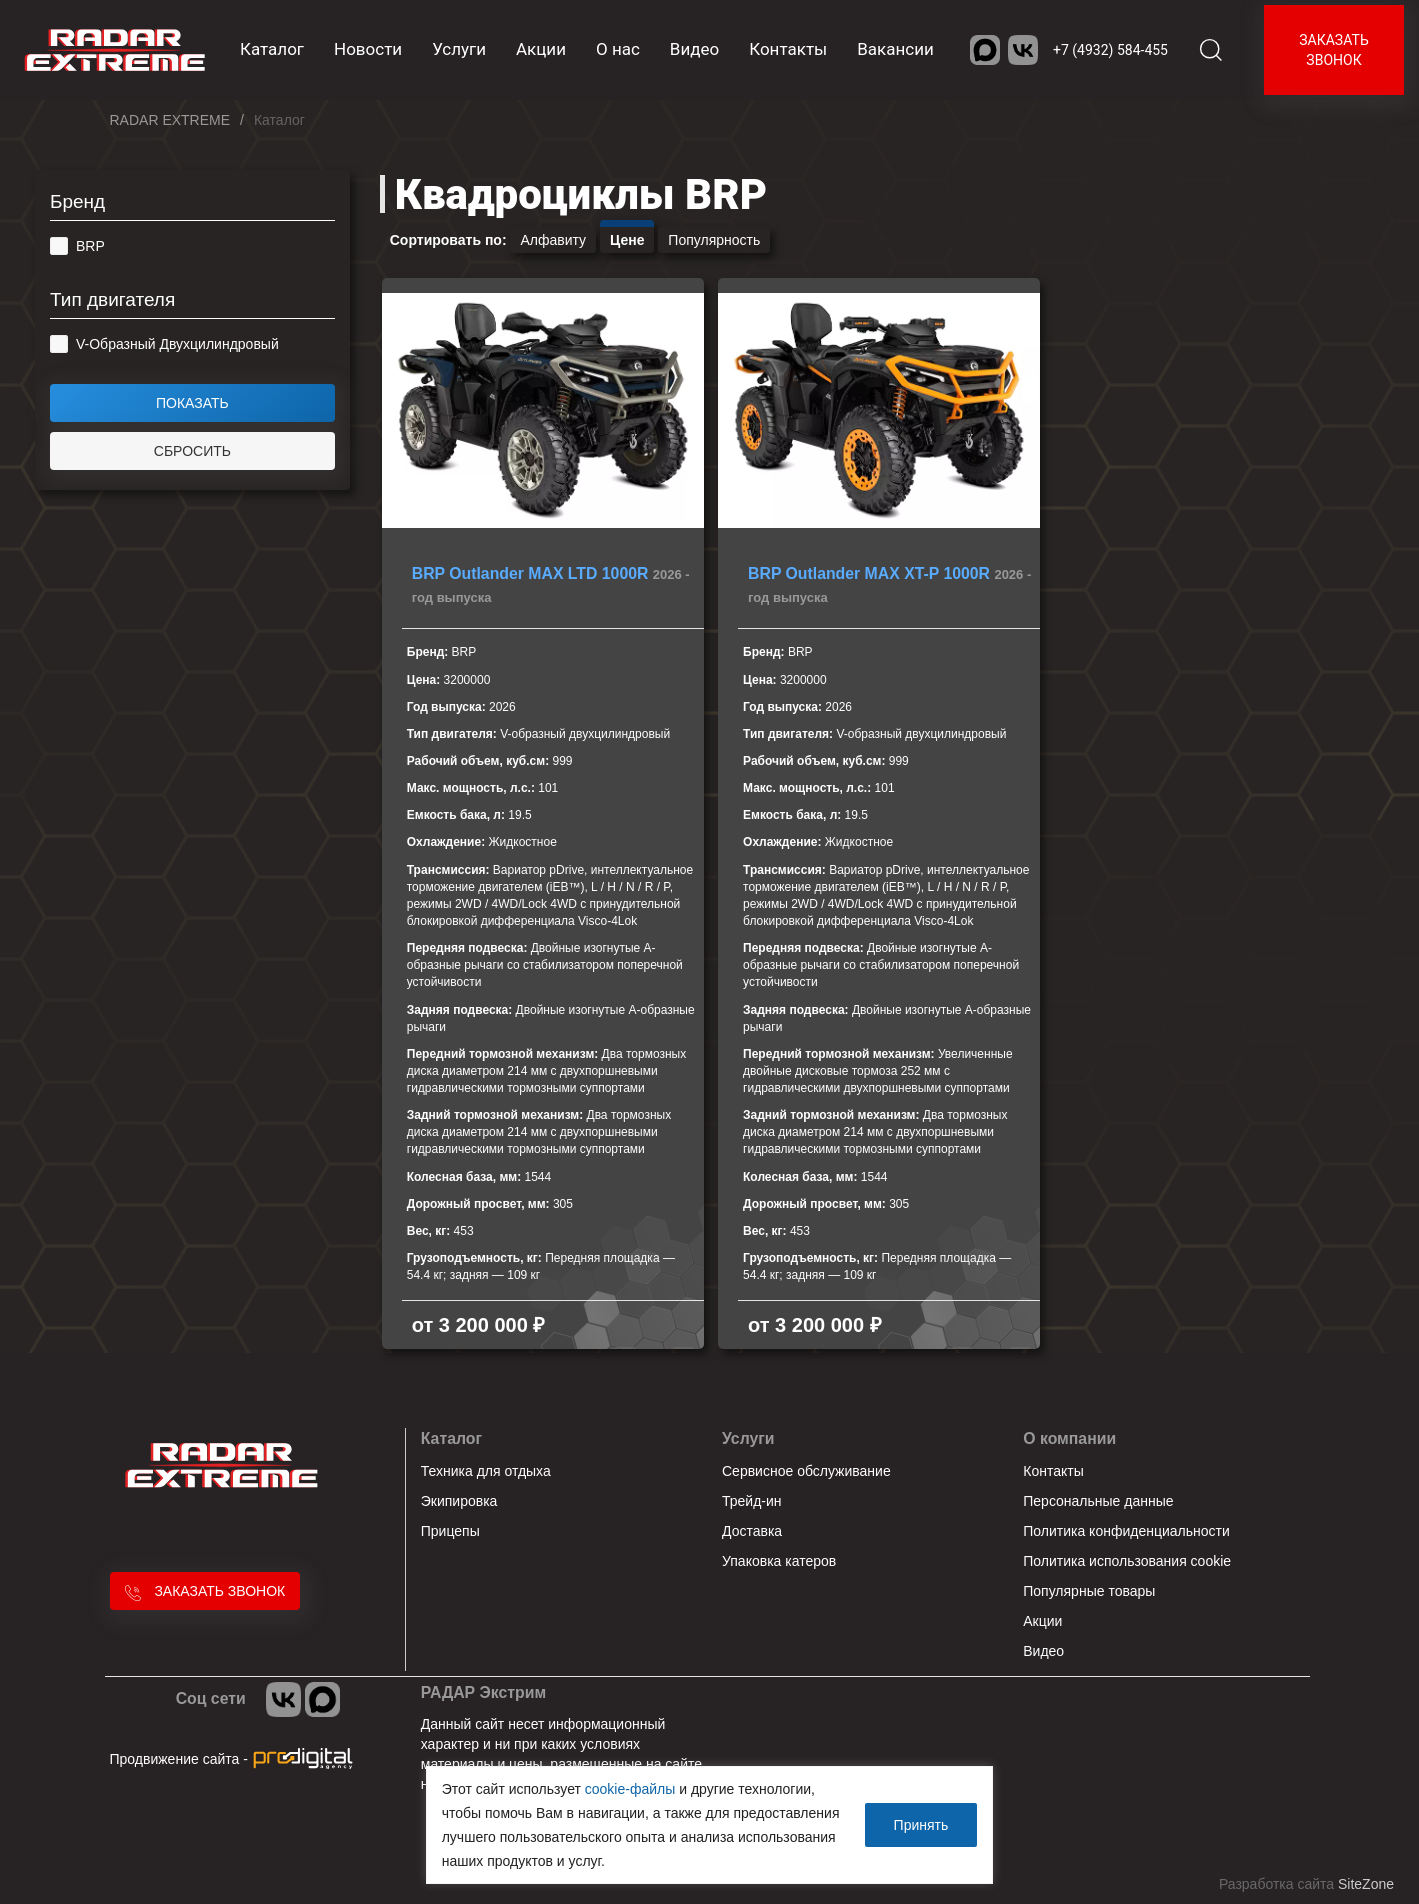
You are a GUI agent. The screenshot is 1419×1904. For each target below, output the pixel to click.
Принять (921, 1825)
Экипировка (459, 1501)
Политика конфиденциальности (1126, 1531)
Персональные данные (1098, 1501)
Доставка (752, 1531)
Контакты (788, 49)
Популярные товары (1089, 1591)
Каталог (451, 1438)
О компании (1069, 1438)
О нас (618, 49)
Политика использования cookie (1127, 1561)
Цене (627, 240)
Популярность (714, 240)
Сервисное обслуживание (806, 1471)
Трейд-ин (752, 1501)
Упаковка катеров (779, 1561)
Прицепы (450, 1531)
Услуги (459, 49)
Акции (541, 49)
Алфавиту (553, 240)
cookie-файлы (630, 1789)
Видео (694, 49)
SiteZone (1366, 1884)
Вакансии (895, 49)
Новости (368, 49)
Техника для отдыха (486, 1471)
